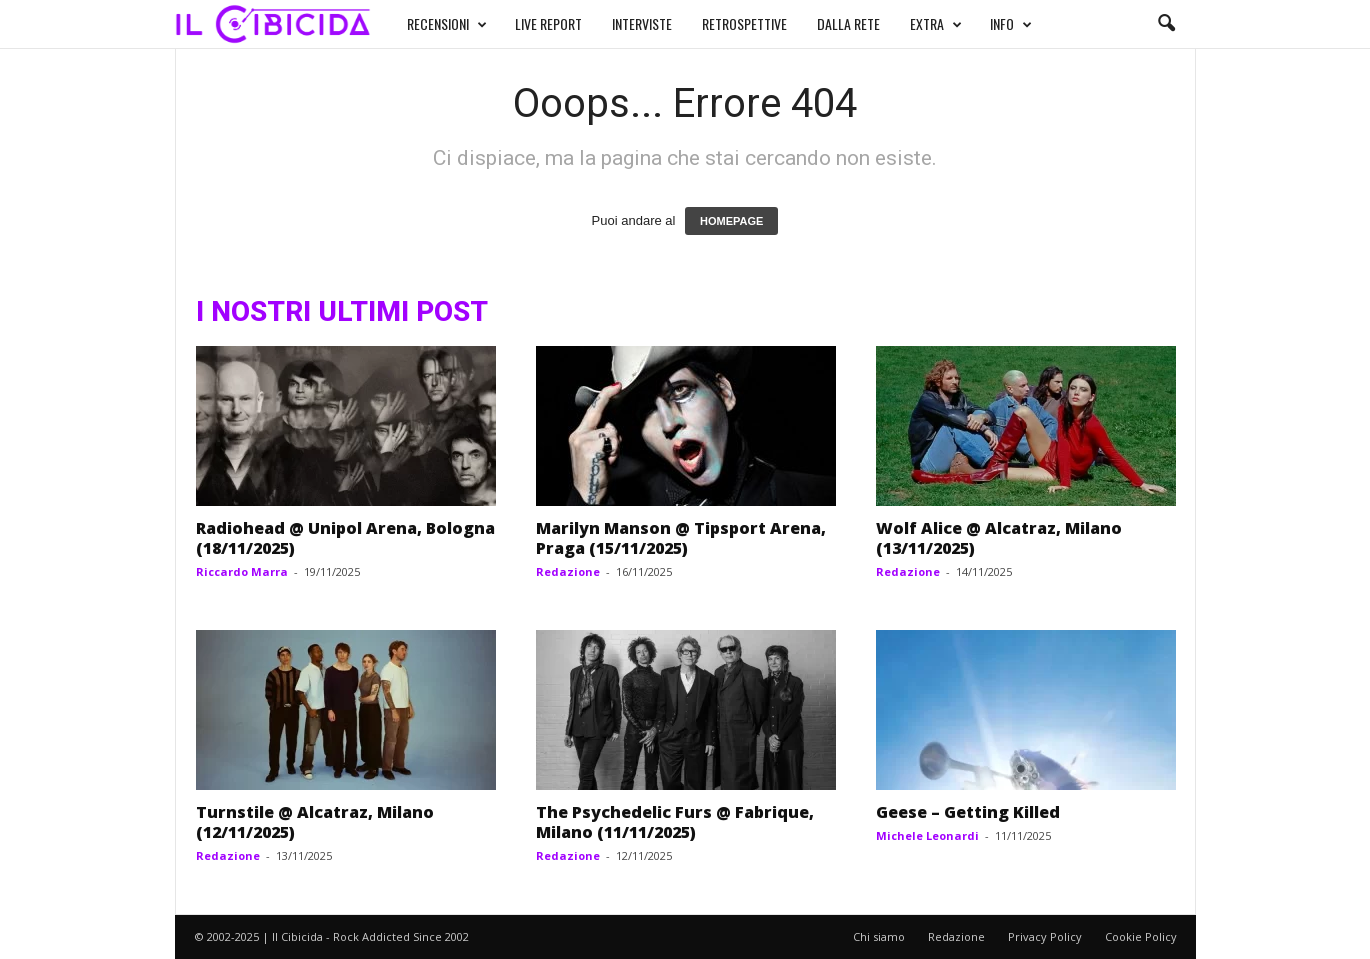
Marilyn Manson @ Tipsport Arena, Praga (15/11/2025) (681, 538)
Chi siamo (879, 936)
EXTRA (936, 24)
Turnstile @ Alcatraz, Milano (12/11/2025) (315, 822)
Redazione (568, 571)
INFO (1011, 24)
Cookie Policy (1141, 936)
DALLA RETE (848, 23)
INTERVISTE (642, 23)
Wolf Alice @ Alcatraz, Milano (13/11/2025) (999, 538)
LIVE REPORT (548, 23)
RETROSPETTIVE (744, 23)
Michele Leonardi (927, 835)
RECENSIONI (447, 24)
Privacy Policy (1045, 936)
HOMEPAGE (731, 221)
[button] (1166, 24)
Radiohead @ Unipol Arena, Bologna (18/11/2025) (345, 538)
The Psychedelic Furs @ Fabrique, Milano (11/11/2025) (675, 822)
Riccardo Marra (242, 571)
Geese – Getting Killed (968, 812)
